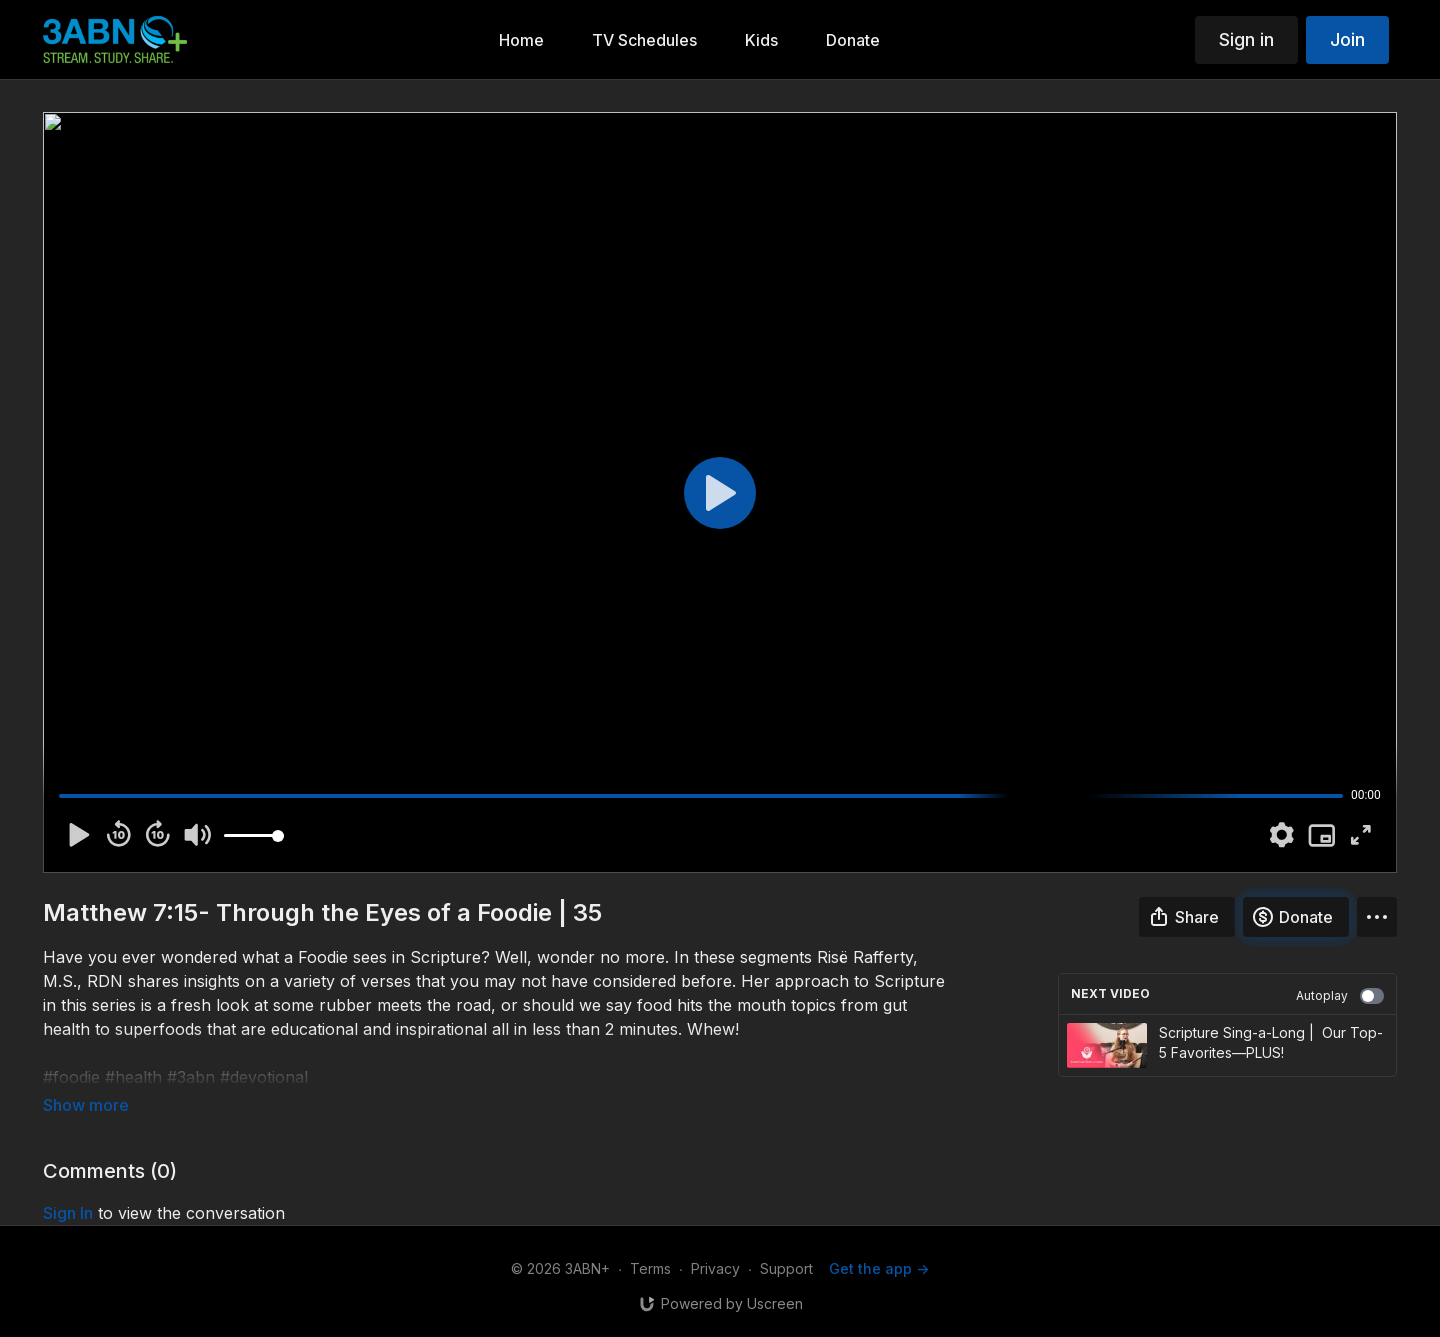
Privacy (715, 1268)
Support (786, 1268)
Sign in (1246, 39)
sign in (68, 1213)
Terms (650, 1268)
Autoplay (1340, 996)
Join (1347, 39)
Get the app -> (879, 1268)
